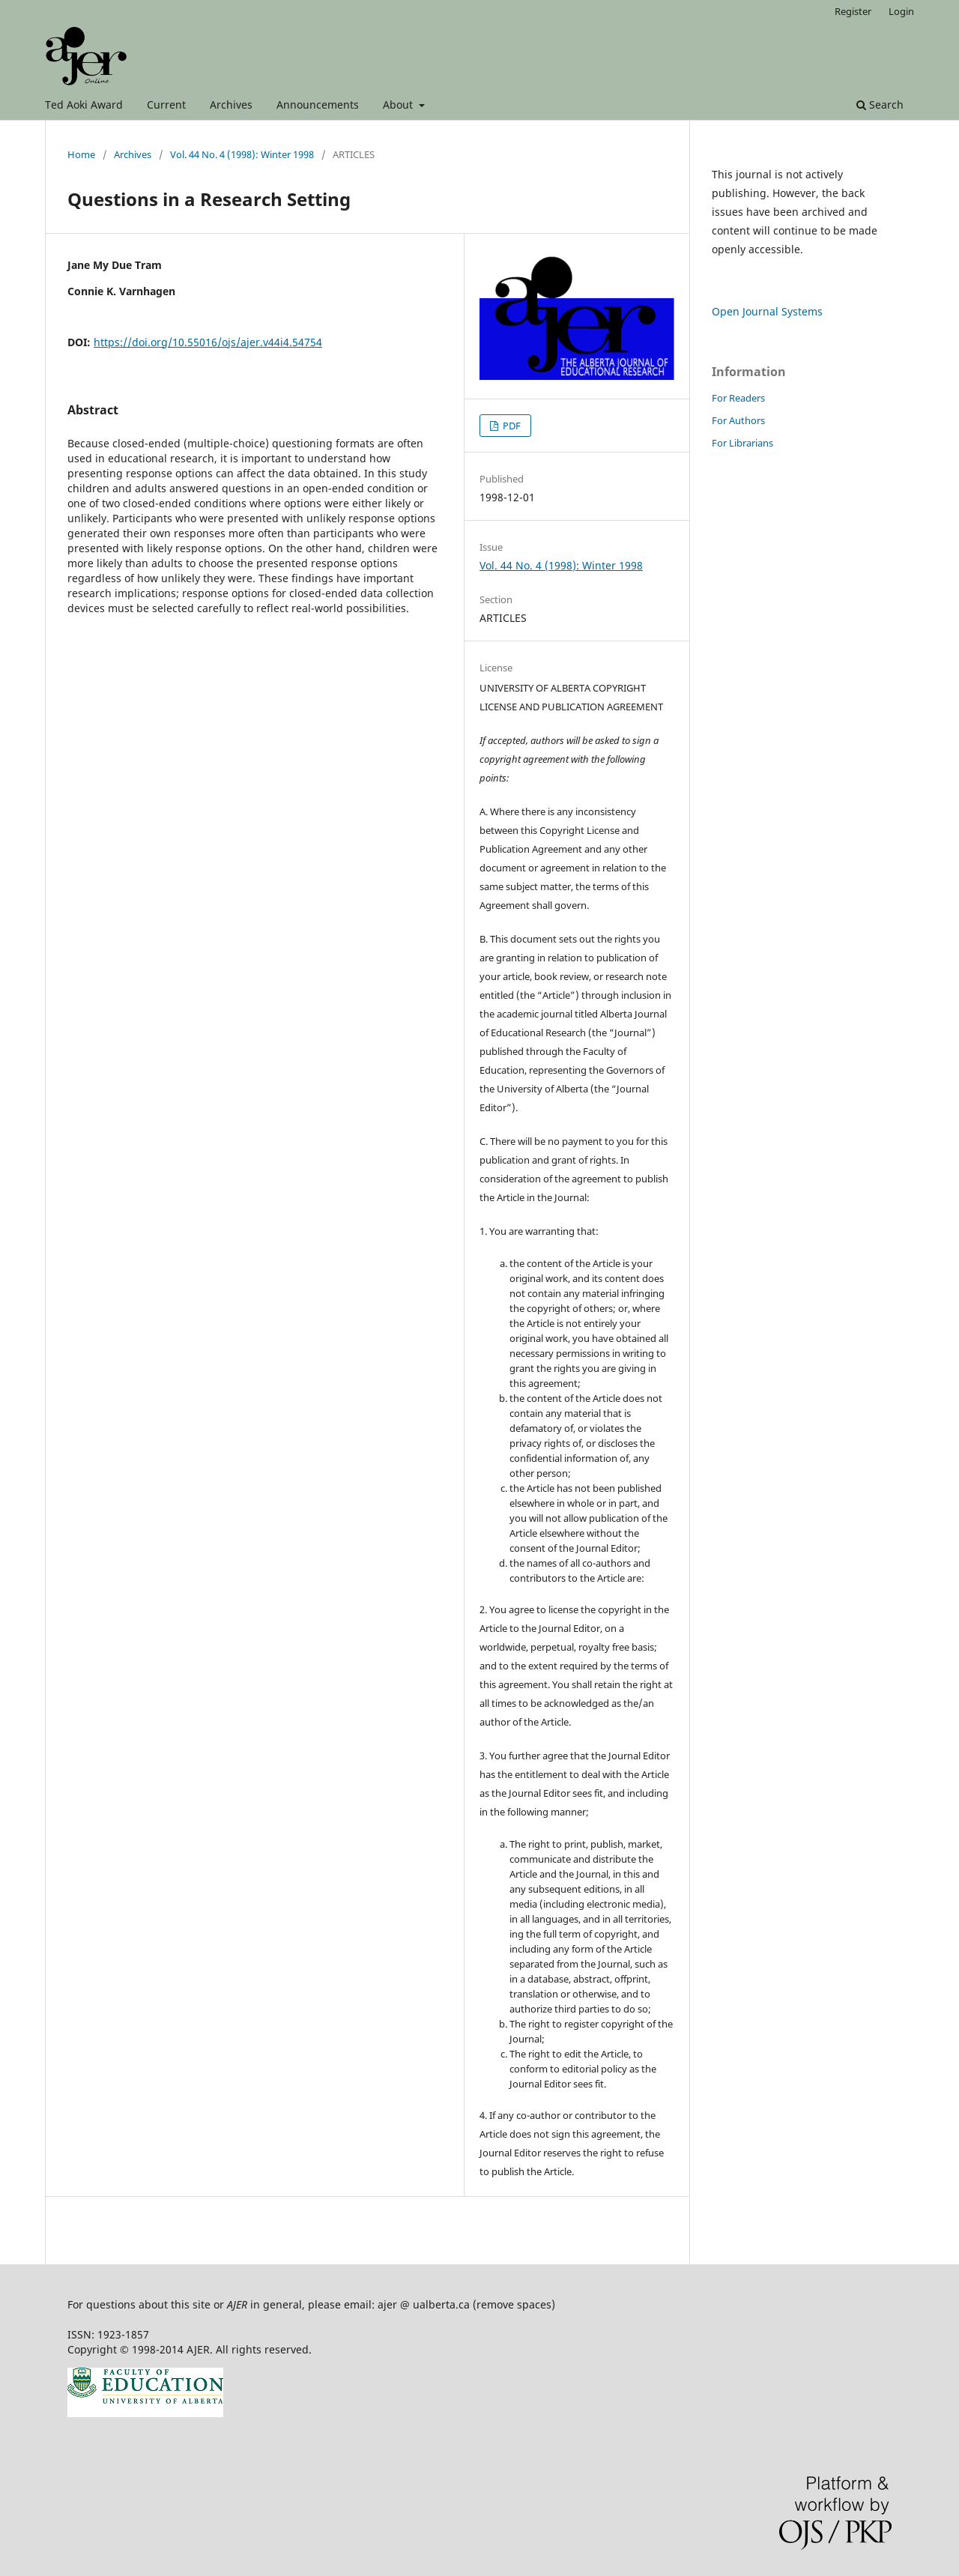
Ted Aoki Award (84, 104)
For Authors (738, 420)
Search (880, 104)
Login (901, 11)
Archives (231, 104)
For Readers (738, 398)
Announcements (317, 104)
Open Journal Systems (767, 311)
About (399, 104)
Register (853, 11)
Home (81, 154)
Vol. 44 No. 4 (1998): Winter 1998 (242, 154)
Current (166, 104)
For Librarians (742, 443)
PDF (510, 425)
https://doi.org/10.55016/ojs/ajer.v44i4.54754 (208, 342)
